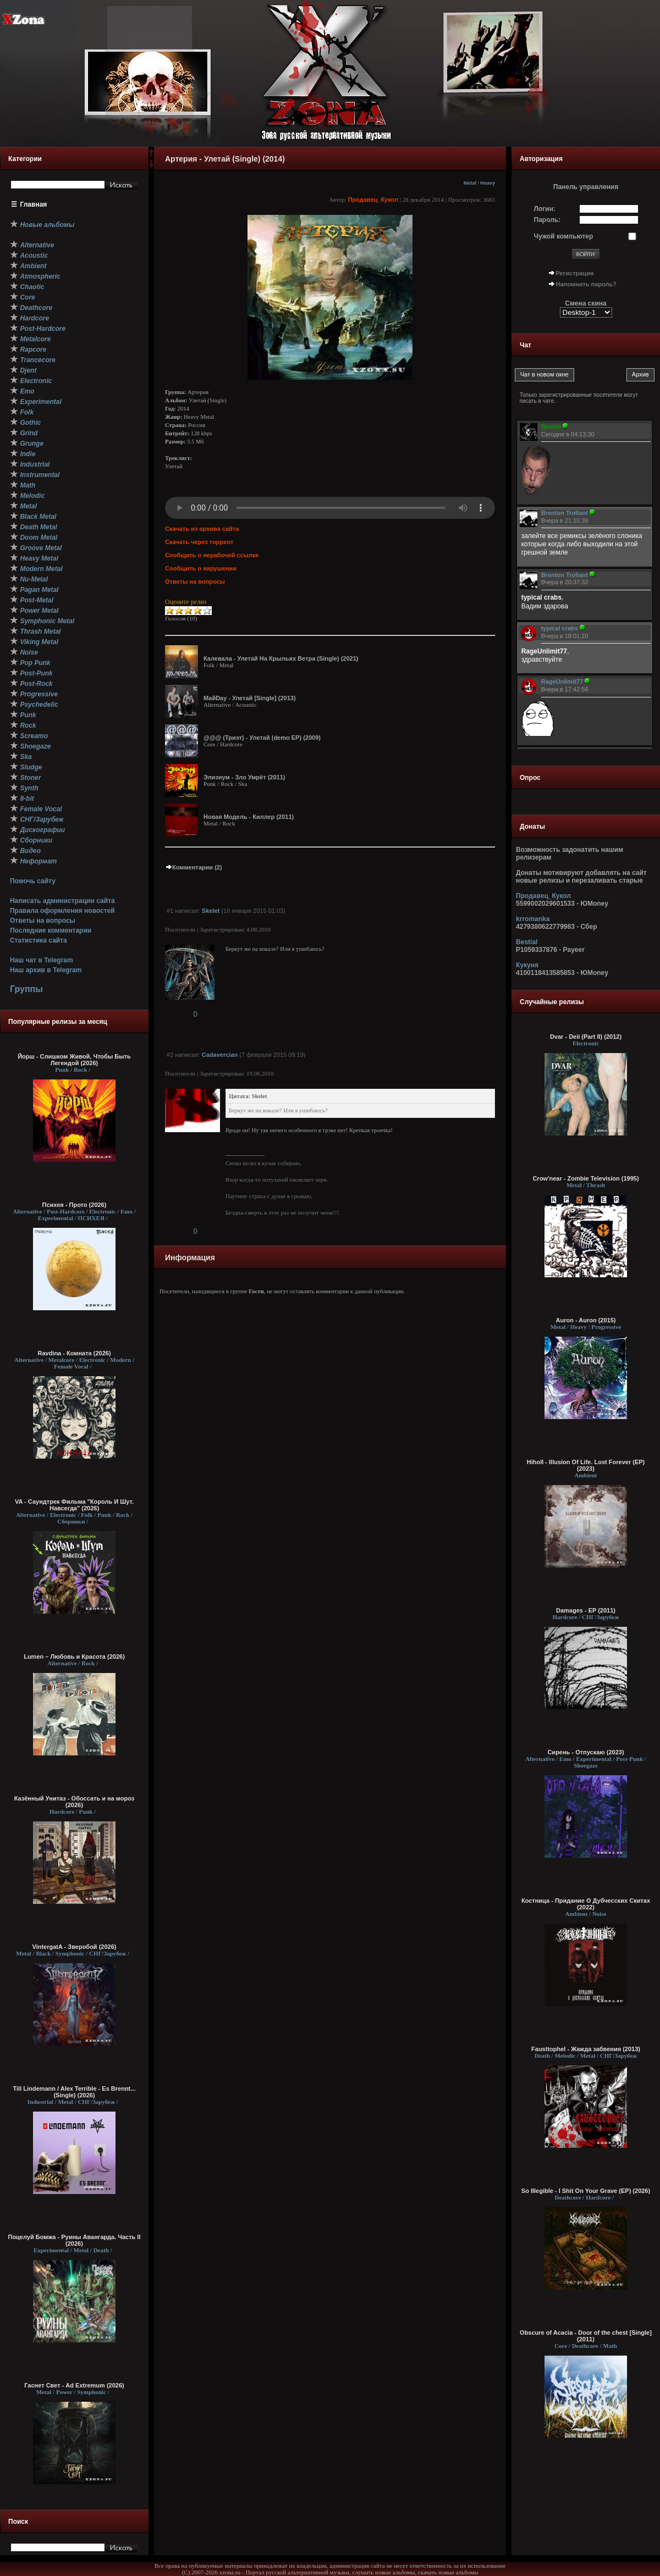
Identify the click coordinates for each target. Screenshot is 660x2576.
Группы (26, 989)
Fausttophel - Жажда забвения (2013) (585, 2049)
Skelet (210, 910)
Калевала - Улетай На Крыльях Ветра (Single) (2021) (281, 658)
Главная (33, 204)
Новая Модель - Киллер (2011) (249, 816)
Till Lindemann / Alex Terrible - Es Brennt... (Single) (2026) (74, 2091)
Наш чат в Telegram (41, 960)
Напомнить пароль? (586, 284)
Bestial (526, 942)
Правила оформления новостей (62, 911)
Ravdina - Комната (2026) (74, 1353)
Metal (470, 183)
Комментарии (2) (193, 867)
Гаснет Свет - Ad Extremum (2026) (74, 2385)
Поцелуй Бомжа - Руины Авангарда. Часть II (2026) (74, 2240)
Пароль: (547, 220)
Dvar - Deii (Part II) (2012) (586, 1036)
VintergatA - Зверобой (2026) (74, 1946)
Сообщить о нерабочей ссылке (212, 555)
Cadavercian (220, 1054)
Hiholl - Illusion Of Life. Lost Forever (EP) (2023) (586, 1465)
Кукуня (527, 965)
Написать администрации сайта (62, 901)
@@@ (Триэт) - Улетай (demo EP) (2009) (262, 737)
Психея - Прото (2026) (74, 1204)
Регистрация (575, 273)
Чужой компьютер (563, 236)
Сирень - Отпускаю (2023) (585, 1752)
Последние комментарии (50, 930)
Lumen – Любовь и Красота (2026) (74, 1656)
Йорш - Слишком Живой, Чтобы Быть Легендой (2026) (74, 1059)
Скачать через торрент (199, 542)
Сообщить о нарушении (201, 568)
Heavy (487, 183)
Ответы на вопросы (42, 920)
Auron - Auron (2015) (586, 1320)
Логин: (545, 209)
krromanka (532, 919)
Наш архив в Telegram (45, 970)
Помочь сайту (33, 881)
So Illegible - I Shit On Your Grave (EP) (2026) (585, 2190)
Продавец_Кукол (373, 199)
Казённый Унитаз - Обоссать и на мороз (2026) (74, 1801)
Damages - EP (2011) (585, 1610)
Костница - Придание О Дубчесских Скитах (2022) (585, 1903)
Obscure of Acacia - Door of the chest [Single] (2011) (586, 2335)
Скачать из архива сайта (202, 528)
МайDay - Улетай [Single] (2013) (250, 698)
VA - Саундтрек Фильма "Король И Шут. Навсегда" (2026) (74, 1504)
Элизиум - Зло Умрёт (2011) (244, 777)
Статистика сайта (38, 940)
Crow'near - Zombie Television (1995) (585, 1178)
